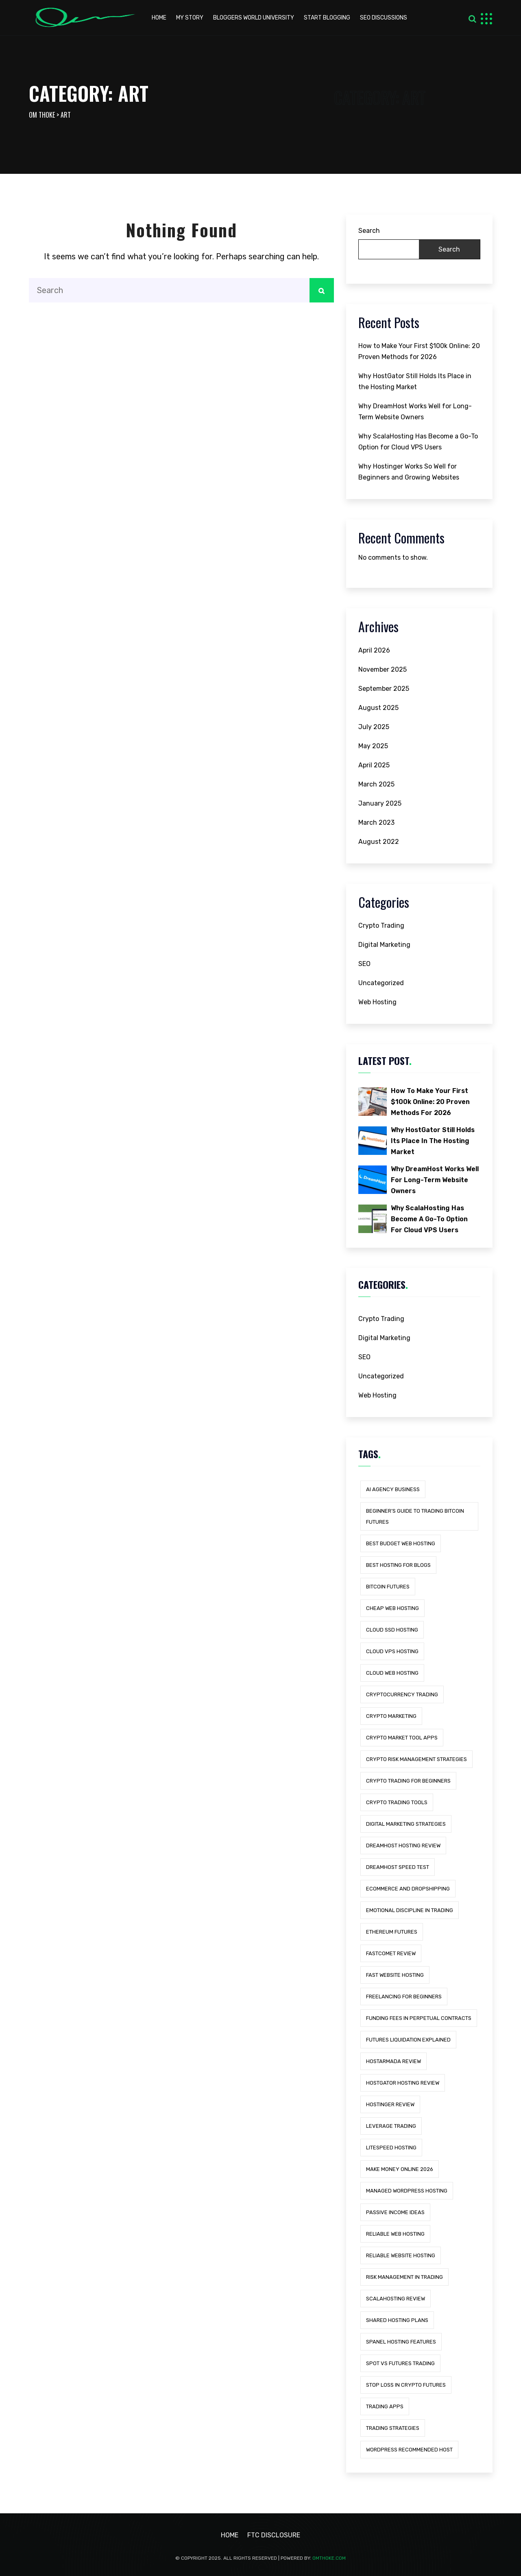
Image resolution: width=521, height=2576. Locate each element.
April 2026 (374, 650)
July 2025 (373, 727)
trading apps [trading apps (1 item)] (384, 2406)
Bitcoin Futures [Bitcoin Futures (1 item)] (388, 1587)
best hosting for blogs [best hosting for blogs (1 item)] (398, 1565)
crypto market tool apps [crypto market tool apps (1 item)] (402, 1738)
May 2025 (373, 746)
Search (369, 230)
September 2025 (383, 688)
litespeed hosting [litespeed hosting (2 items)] (391, 2147)
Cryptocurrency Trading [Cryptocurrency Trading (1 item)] (402, 1694)
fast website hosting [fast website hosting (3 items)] (395, 1975)
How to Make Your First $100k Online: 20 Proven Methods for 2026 (419, 351)
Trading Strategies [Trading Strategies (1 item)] (392, 2428)
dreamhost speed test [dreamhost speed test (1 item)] (397, 1867)
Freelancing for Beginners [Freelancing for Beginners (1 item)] (404, 1996)
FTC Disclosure (273, 2535)
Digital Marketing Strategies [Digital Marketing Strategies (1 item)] (406, 1824)
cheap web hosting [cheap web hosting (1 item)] (392, 1608)
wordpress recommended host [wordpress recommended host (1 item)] (409, 2450)
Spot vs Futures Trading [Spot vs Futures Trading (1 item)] (400, 2363)
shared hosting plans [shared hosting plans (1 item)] (397, 2320)
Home (229, 2535)
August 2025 (378, 708)
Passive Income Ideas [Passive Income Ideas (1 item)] (395, 2212)
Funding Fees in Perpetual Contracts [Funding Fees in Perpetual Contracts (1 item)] (418, 2018)
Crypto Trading (381, 925)
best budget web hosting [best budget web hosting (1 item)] (400, 1543)
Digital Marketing (384, 944)
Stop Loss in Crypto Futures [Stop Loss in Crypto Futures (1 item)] (406, 2385)
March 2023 (376, 822)
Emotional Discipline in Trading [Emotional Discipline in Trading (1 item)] (409, 1910)
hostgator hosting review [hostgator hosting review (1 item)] (402, 2083)
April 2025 (374, 765)
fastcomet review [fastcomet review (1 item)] (391, 1953)
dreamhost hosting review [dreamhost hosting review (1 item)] (403, 1845)
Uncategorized (381, 983)
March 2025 (376, 784)
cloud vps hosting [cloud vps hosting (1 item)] (392, 1651)
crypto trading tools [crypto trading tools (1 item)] (396, 1802)
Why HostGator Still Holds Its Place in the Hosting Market (414, 381)
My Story (189, 17)
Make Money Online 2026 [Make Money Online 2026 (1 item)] (399, 2169)
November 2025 (382, 669)
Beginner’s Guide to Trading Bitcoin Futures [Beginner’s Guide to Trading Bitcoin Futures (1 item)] (415, 1516)
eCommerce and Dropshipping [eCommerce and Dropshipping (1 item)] (408, 1889)
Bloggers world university (253, 17)
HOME (159, 17)
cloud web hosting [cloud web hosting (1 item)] (392, 1673)
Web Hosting (377, 1002)
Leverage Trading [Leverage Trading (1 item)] (391, 2126)
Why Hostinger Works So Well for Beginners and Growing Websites (408, 471)
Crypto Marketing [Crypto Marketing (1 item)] (391, 1716)
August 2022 (378, 842)
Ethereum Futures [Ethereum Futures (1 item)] (391, 1932)
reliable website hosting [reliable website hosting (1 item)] (400, 2255)
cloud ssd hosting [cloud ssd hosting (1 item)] (392, 1630)
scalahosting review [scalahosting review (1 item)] (395, 2299)
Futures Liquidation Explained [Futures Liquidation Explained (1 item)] (408, 2040)
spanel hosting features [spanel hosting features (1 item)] (401, 2342)
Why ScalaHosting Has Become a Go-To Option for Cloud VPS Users (418, 441)
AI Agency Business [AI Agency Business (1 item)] (393, 1489)
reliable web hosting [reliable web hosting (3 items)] (395, 2234)
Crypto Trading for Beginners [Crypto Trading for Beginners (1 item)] (408, 1781)
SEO (364, 964)
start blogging (327, 17)
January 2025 (379, 803)
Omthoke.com (329, 2558)
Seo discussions (383, 17)
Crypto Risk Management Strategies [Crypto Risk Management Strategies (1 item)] (416, 1759)
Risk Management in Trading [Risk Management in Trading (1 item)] (404, 2277)
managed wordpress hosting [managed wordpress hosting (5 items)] (406, 2191)
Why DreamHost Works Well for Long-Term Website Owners (415, 411)
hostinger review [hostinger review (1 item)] (390, 2104)
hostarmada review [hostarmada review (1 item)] (393, 2061)
